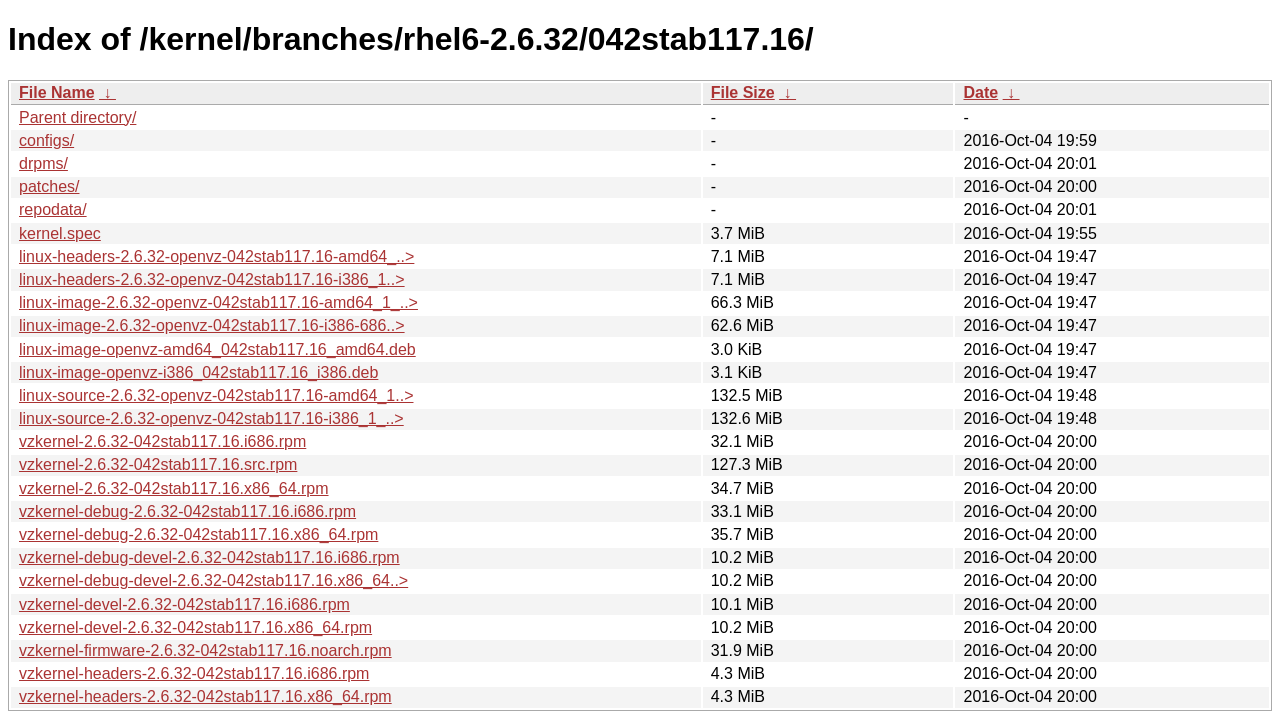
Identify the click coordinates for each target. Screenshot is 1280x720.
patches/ (49, 186)
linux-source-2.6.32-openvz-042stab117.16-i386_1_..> (211, 418)
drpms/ (43, 163)
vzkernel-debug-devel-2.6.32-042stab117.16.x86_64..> (213, 580)
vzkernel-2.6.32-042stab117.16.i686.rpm (162, 441)
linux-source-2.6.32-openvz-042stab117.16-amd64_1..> (216, 395)
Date (980, 92)
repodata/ (53, 209)
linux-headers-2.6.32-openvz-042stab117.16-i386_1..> (212, 279)
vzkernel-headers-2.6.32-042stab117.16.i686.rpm (194, 673)
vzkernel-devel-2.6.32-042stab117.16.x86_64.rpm (195, 627)
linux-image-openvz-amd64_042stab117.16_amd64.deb (217, 349)
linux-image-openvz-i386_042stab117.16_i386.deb (198, 372)
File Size (743, 92)
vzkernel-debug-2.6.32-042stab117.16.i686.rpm (187, 511)
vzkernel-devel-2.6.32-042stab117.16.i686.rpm (184, 604)
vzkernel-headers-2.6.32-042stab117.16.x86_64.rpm (205, 696)
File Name (57, 92)
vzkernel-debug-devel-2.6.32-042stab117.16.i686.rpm (209, 557)
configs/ (46, 140)
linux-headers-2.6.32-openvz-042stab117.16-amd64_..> (216, 256)
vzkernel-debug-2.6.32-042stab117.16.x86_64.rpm (198, 534)
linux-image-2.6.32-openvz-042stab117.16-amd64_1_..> (218, 302)
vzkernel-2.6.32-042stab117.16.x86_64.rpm (174, 488)
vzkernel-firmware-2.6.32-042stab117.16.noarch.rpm (205, 650)
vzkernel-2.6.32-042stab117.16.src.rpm (158, 464)
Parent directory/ (77, 117)
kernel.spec (60, 233)
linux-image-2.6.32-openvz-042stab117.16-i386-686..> (212, 325)
